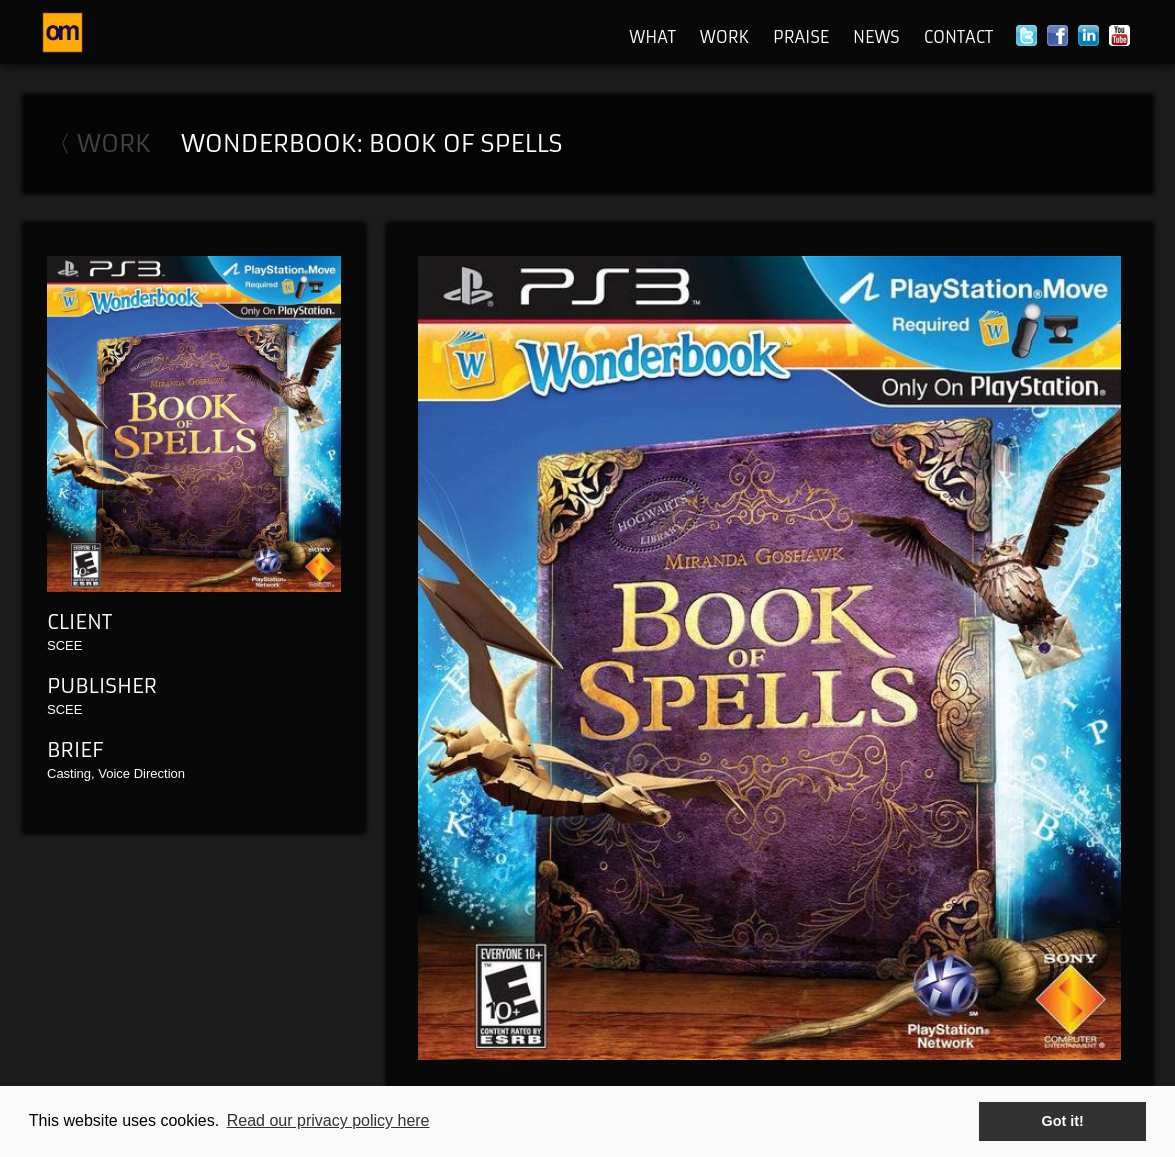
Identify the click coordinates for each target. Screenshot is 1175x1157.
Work (724, 37)
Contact (958, 37)
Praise (801, 37)
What (652, 37)
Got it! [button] (1063, 1121)
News (876, 37)
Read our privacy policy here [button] (328, 1120)
